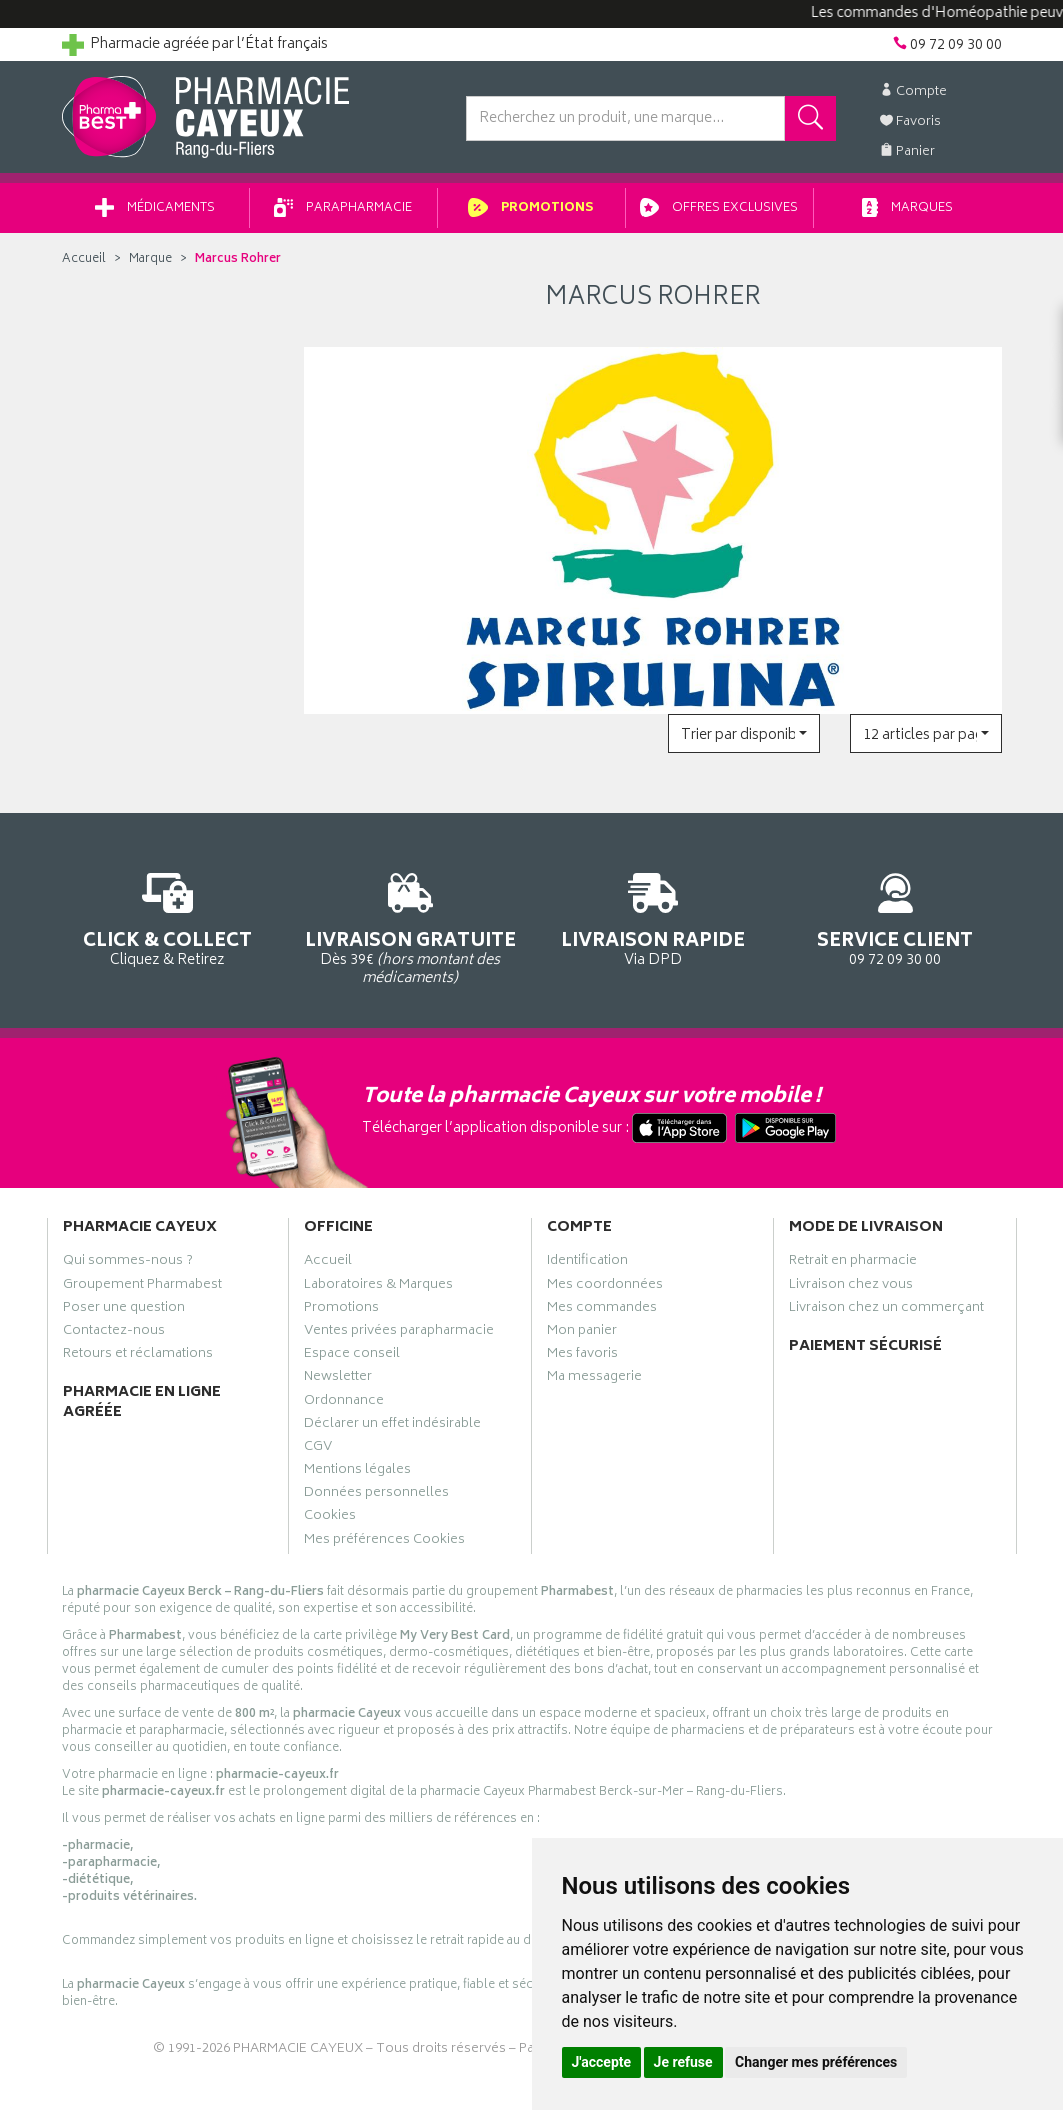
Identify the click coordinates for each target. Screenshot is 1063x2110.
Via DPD (653, 916)
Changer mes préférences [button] (816, 2062)
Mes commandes (602, 1310)
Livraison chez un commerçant (886, 1310)
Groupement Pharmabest (142, 1287)
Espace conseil (352, 1356)
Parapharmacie (343, 208)
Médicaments (155, 208)
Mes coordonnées (605, 1287)
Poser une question (124, 1310)
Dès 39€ (410, 926)
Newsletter (338, 1379)
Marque (150, 259)
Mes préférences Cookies (384, 1542)
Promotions (531, 208)
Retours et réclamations (138, 1356)
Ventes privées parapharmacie (399, 1333)
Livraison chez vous (851, 1287)
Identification (587, 1263)
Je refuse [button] (683, 2062)
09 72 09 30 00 (895, 916)
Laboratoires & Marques (378, 1287)
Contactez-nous (114, 1333)
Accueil (84, 259)
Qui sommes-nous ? (128, 1263)
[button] (744, 733)
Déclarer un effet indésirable (392, 1426)
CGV (318, 1449)
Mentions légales (357, 1472)
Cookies (330, 1518)
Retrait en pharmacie (853, 1263)
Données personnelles (376, 1495)
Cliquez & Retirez (168, 916)
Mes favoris (582, 1356)
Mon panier (582, 1333)
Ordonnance (344, 1403)
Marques (908, 208)
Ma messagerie (594, 1379)
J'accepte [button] (602, 2062)
